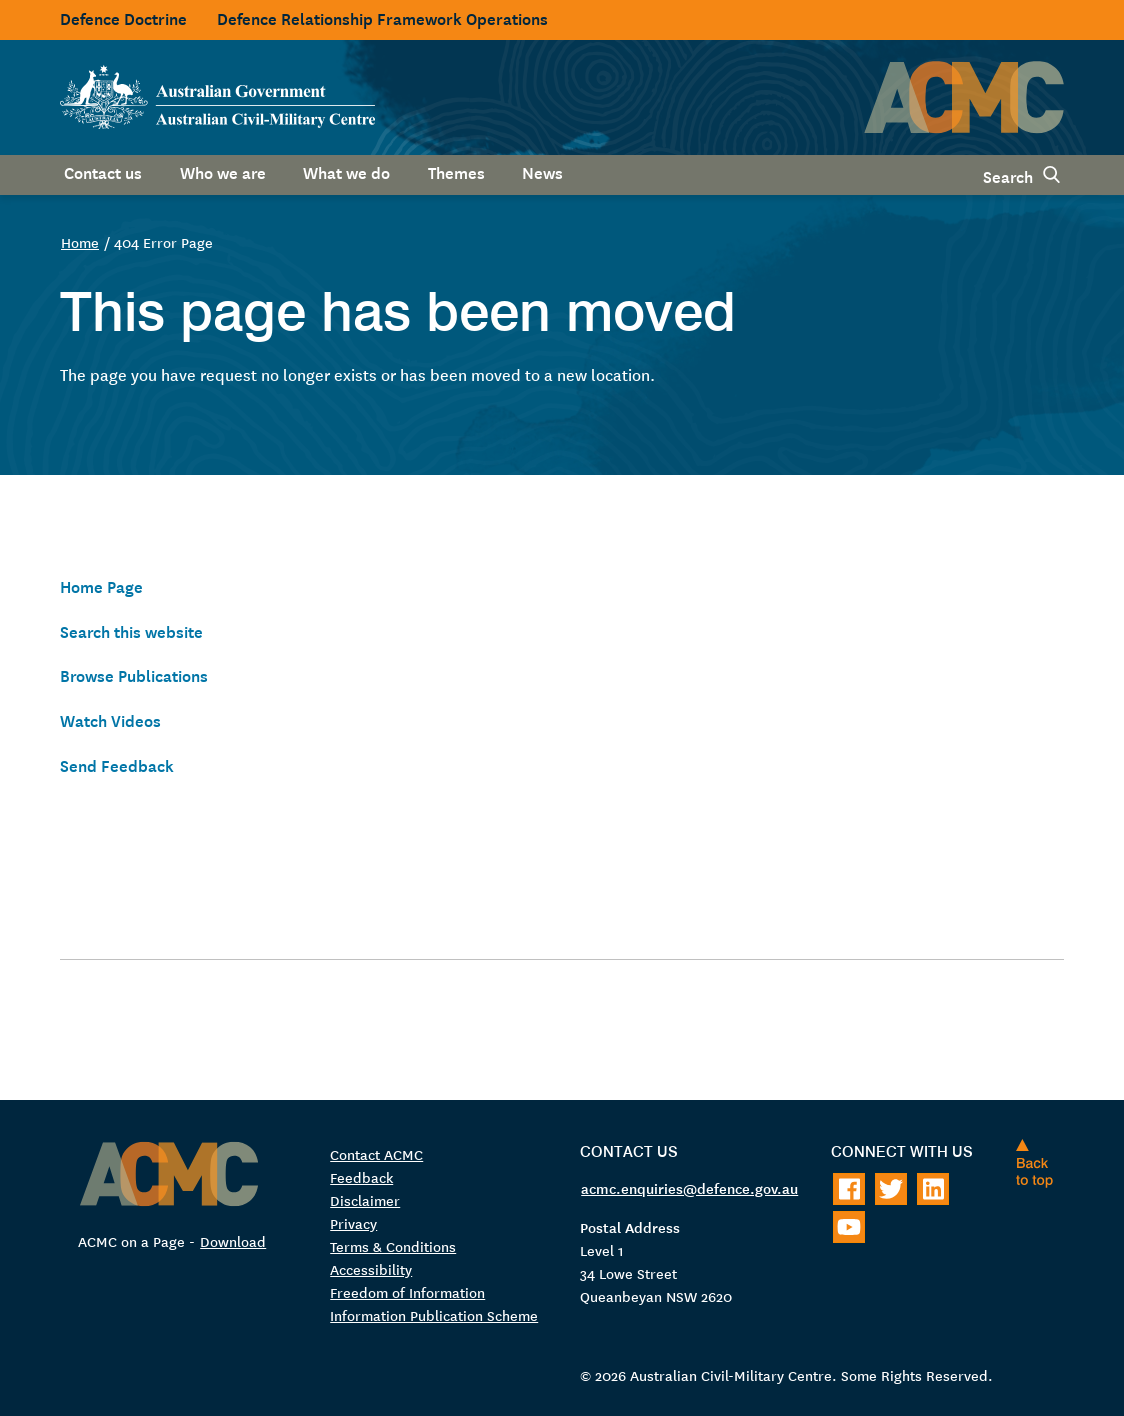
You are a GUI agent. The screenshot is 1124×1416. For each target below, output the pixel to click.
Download (233, 1241)
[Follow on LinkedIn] (933, 1189)
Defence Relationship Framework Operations (382, 17)
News (542, 171)
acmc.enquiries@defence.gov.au (689, 1188)
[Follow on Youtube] (849, 1227)
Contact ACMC (376, 1154)
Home (80, 242)
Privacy (353, 1223)
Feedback (361, 1177)
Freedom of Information (407, 1292)
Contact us (103, 171)
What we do (346, 171)
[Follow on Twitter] (891, 1189)
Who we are (223, 171)
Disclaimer (365, 1200)
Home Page (101, 585)
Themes (456, 171)
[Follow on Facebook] (849, 1189)
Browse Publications (134, 674)
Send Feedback (117, 764)
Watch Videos (110, 719)
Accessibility (371, 1269)
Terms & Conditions (393, 1246)
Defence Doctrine (123, 17)
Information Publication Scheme (434, 1315)
